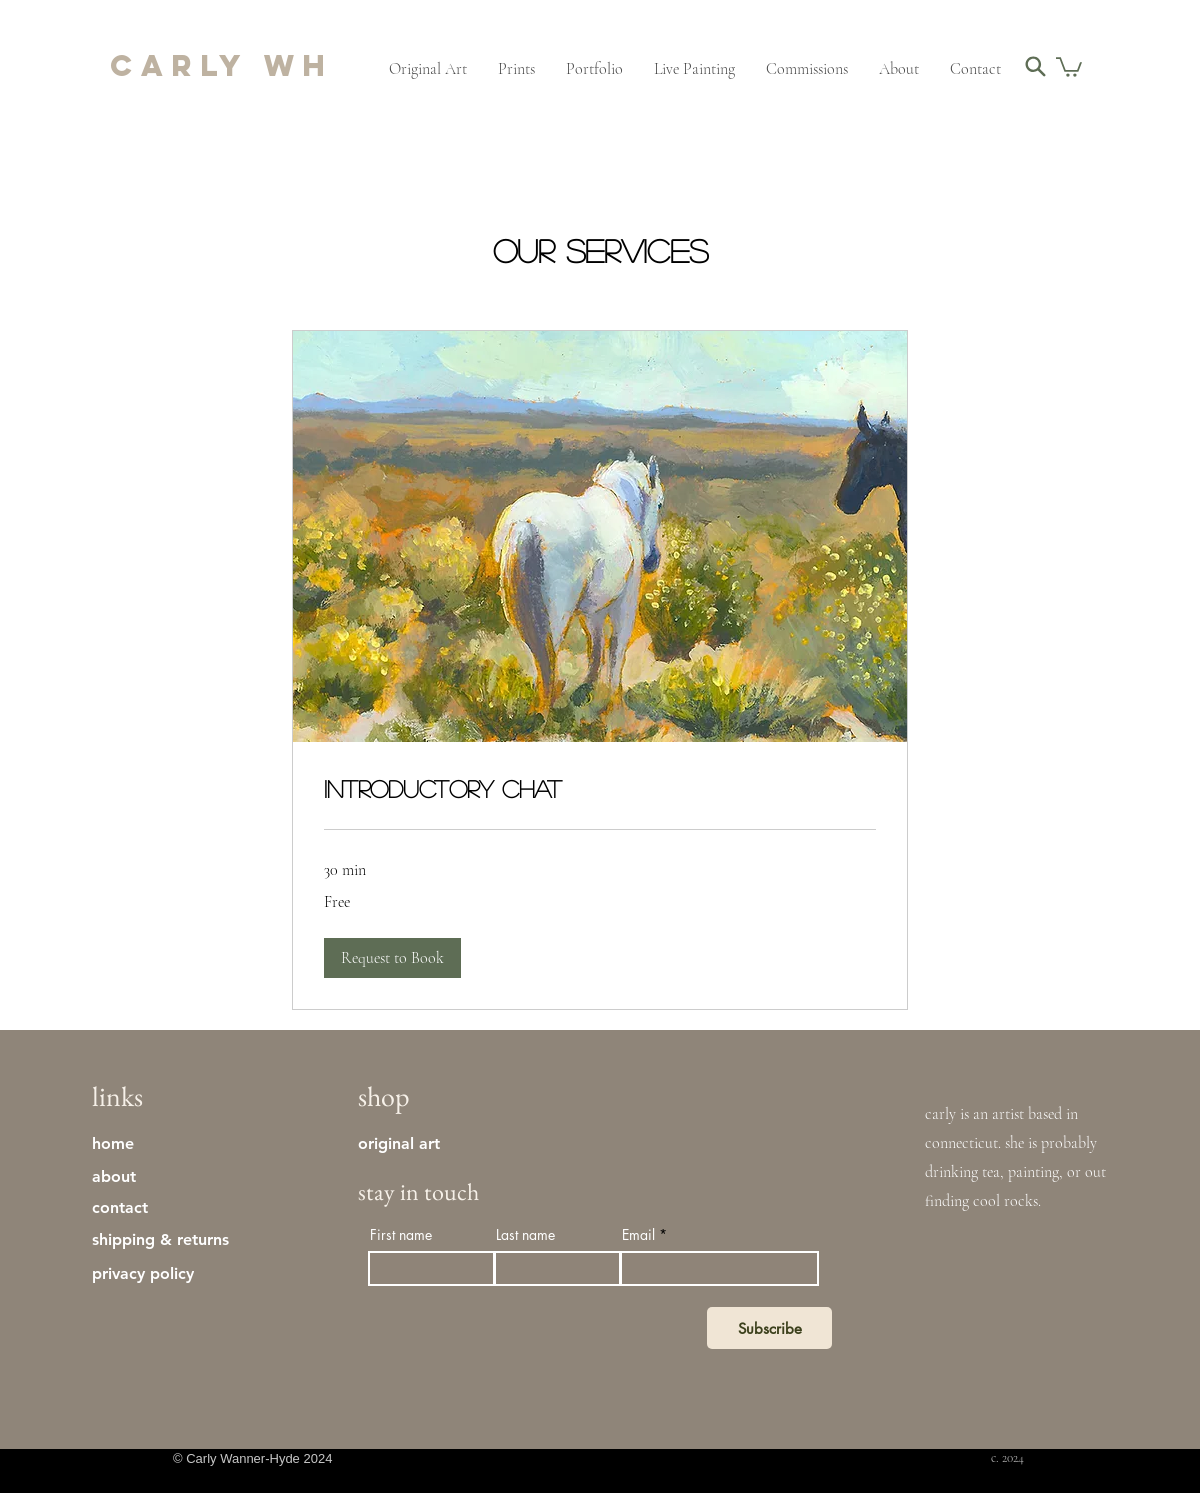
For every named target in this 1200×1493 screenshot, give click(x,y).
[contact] (125, 1207)
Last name (525, 1235)
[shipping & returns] (191, 1239)
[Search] (1035, 66)
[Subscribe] (769, 1328)
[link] (600, 789)
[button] (1069, 66)
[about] (125, 1176)
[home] (125, 1143)
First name (401, 1235)
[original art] (402, 1143)
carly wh (222, 65)
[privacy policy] (191, 1273)
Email (638, 1235)
